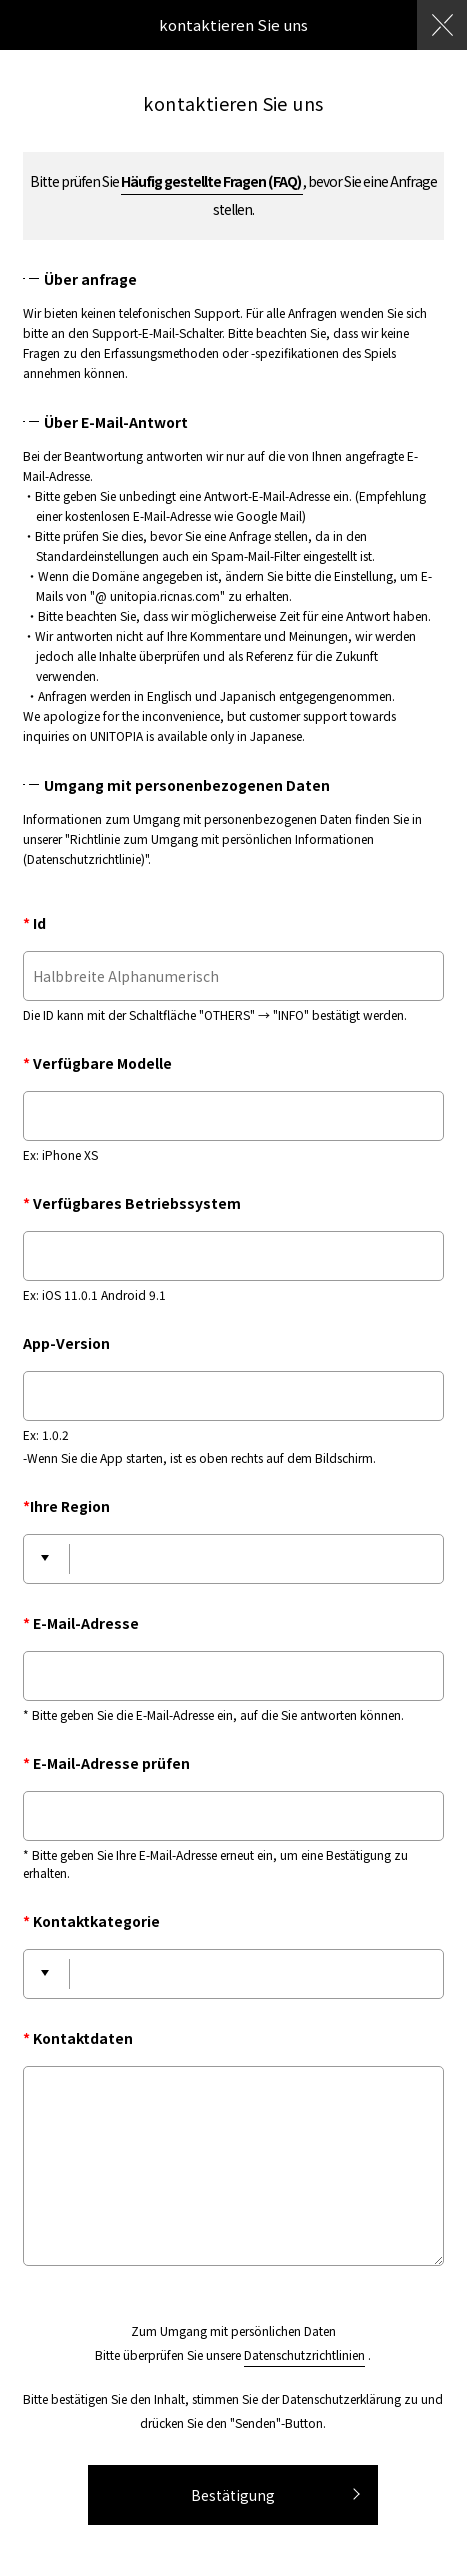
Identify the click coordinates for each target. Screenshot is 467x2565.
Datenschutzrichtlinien (304, 2354)
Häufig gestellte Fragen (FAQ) (212, 181)
